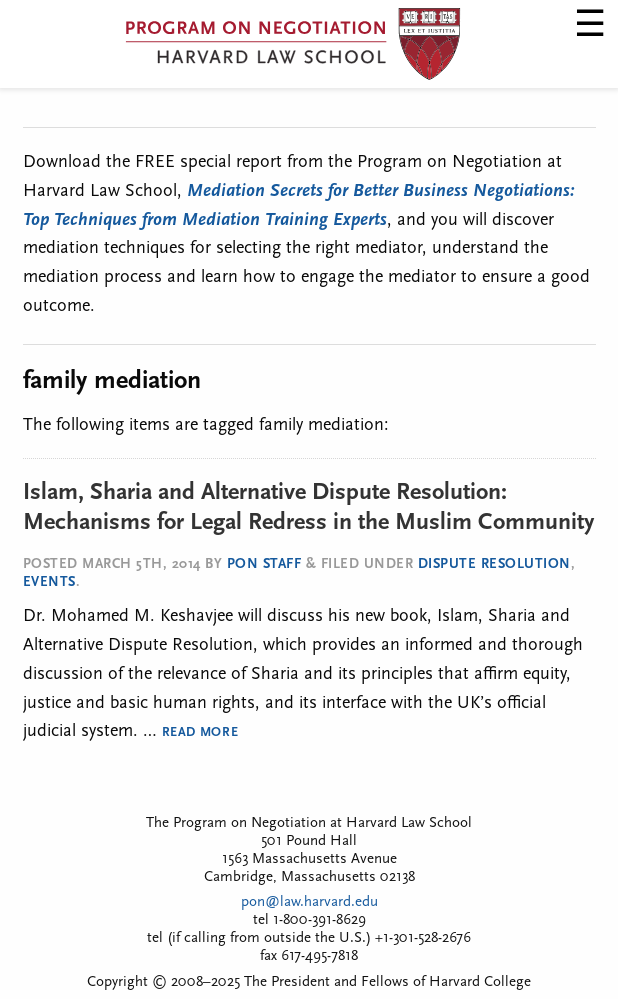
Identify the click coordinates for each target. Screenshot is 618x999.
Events (49, 582)
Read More (200, 732)
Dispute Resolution (494, 564)
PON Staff (264, 564)
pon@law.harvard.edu (309, 902)
